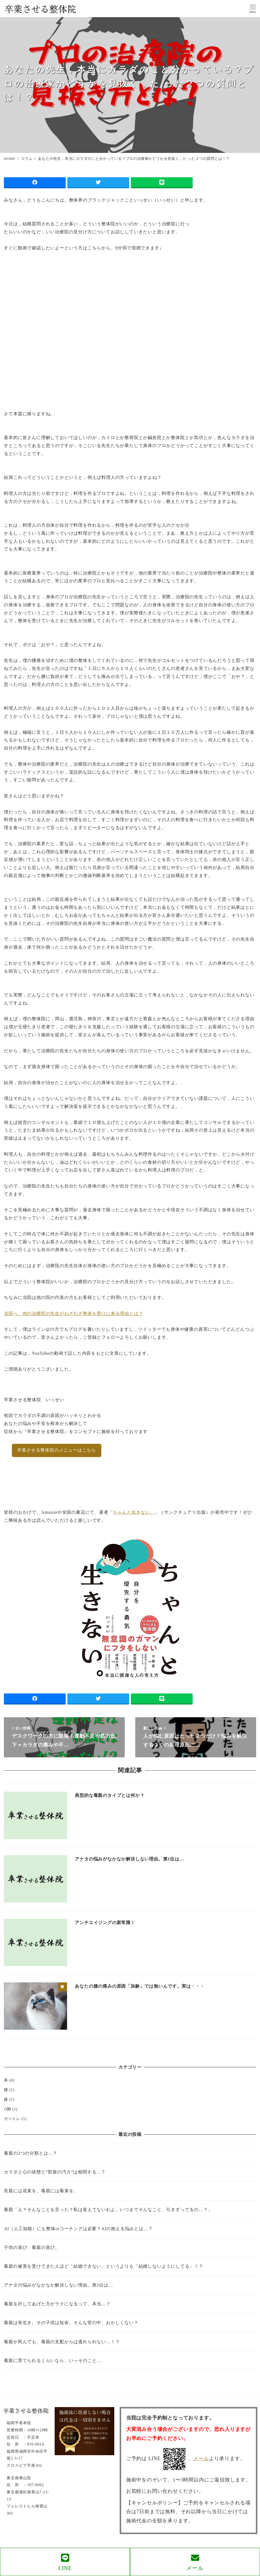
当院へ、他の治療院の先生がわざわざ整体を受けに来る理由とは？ (73, 1313)
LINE (65, 2562)
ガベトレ (12, 2118)
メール (201, 2458)
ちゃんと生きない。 (134, 1512)
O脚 (7, 2109)
